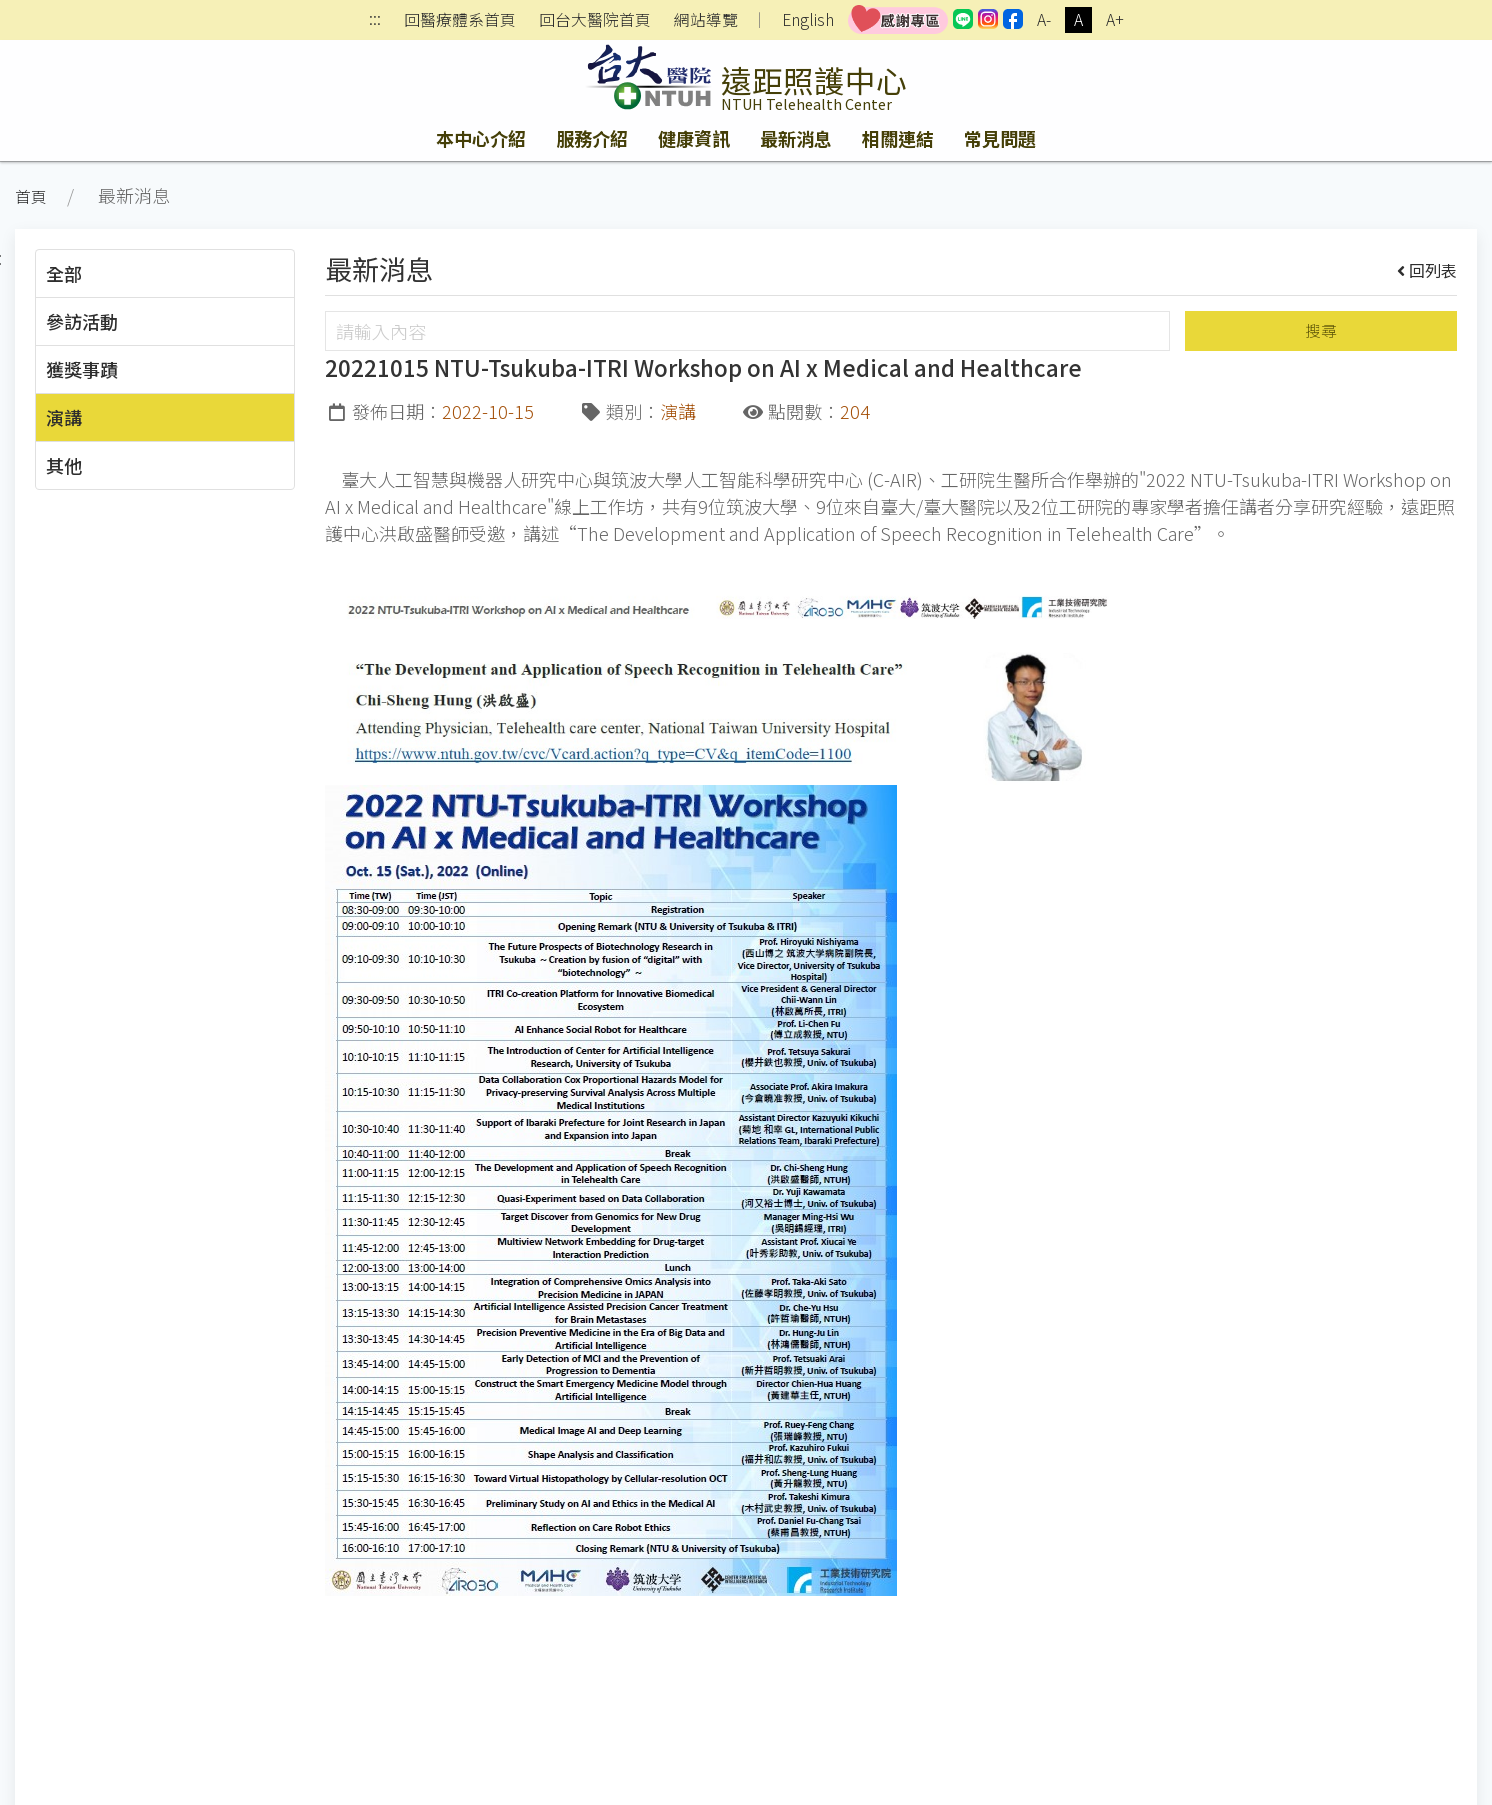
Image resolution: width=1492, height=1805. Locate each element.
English (808, 19)
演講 (64, 417)
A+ (1115, 19)
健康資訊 (694, 138)
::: (375, 20)
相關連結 (898, 138)
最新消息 (796, 138)
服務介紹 (592, 138)
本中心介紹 (481, 138)
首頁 (31, 196)
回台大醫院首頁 (595, 20)
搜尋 (1321, 330)
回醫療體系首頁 (460, 20)
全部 (64, 273)
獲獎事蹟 (82, 369)
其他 (64, 465)
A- (1044, 19)
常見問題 (1000, 138)
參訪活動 (82, 321)
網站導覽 (706, 20)
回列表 (1427, 270)
